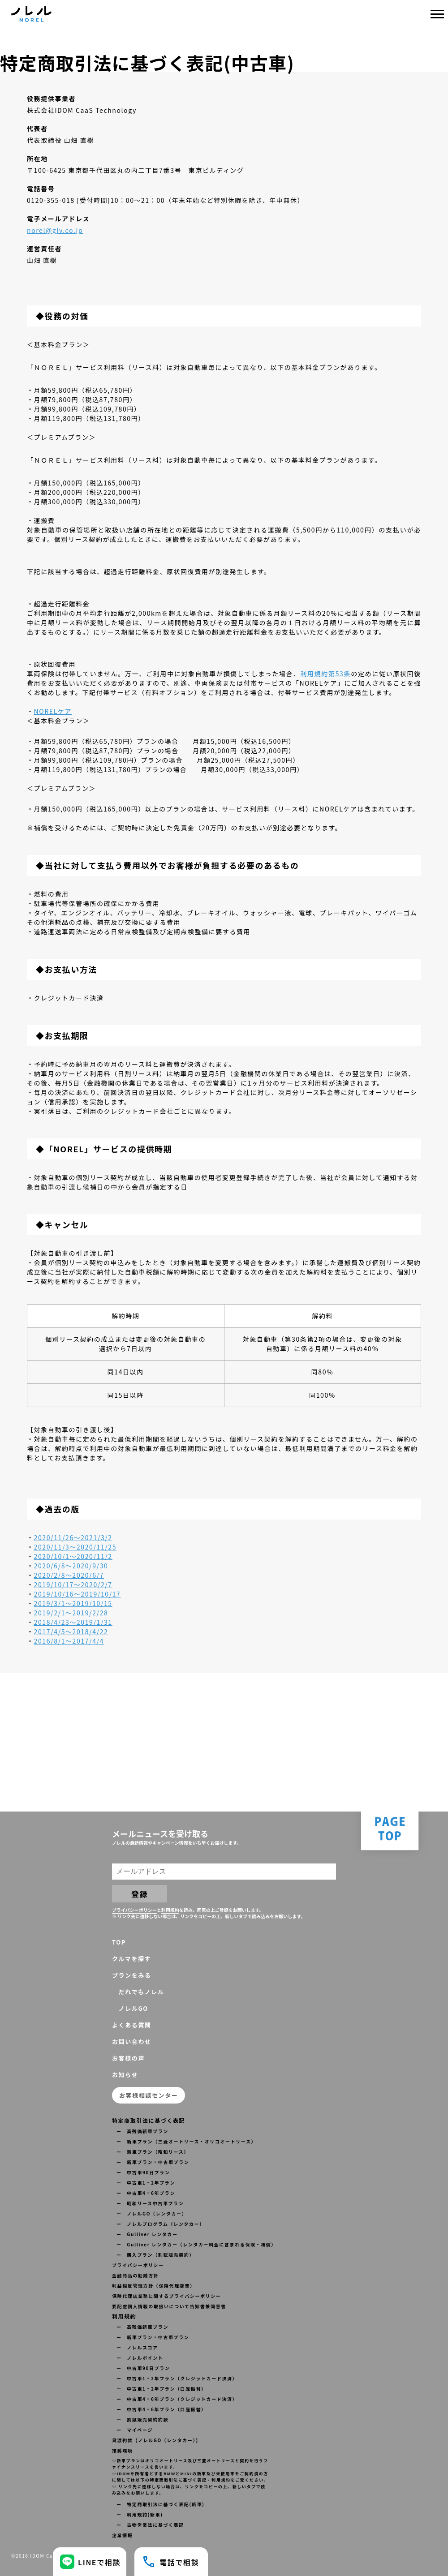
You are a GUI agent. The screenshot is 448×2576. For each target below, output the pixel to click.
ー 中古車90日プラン (143, 2172)
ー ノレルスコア (137, 2347)
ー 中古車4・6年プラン (145, 2193)
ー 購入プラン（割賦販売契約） (155, 2254)
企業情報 (122, 2535)
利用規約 (170, 1909)
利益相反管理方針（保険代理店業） (153, 2285)
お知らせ (125, 2074)
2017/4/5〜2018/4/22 (71, 1631)
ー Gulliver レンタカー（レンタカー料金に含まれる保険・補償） (196, 2244)
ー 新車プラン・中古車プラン (152, 2162)
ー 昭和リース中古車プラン (150, 2203)
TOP (119, 1942)
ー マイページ (134, 2429)
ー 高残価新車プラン (142, 2131)
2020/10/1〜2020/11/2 (73, 1556)
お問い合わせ (131, 2041)
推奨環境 (122, 2450)
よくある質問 (131, 2025)
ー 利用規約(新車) (139, 2514)
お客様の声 (128, 2058)
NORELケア (53, 711)
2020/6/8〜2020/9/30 (71, 1565)
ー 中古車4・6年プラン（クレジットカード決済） (176, 2399)
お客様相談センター (148, 2095)
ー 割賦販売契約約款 (142, 2419)
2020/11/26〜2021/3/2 (73, 1537)
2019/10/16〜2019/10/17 (77, 1593)
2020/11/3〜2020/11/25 (75, 1546)
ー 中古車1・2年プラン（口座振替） (161, 2388)
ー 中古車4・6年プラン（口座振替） (161, 2409)
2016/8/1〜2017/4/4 (69, 1640)
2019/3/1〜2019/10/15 (73, 1603)
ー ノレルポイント (139, 2357)
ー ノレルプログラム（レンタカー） (160, 2223)
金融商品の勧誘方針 (135, 2275)
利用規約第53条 (325, 673)
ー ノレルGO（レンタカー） (151, 2213)
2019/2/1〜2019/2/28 (71, 1612)
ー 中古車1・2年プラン (145, 2182)
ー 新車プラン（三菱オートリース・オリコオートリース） (186, 2141)
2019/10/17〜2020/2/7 (73, 1584)
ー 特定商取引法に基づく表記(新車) (160, 2504)
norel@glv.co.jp (55, 230)
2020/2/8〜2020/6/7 (69, 1575)
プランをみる (131, 1975)
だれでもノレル (138, 1992)
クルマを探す (131, 1958)
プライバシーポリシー (134, 1909)
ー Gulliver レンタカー (147, 2234)
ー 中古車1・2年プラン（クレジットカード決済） (176, 2378)
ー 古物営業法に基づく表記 (150, 2524)
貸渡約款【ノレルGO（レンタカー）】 (156, 2440)
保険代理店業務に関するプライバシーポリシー (166, 2296)
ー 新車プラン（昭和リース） (152, 2151)
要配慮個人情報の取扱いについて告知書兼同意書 (169, 2306)
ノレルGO (130, 2008)
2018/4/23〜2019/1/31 (73, 1622)
